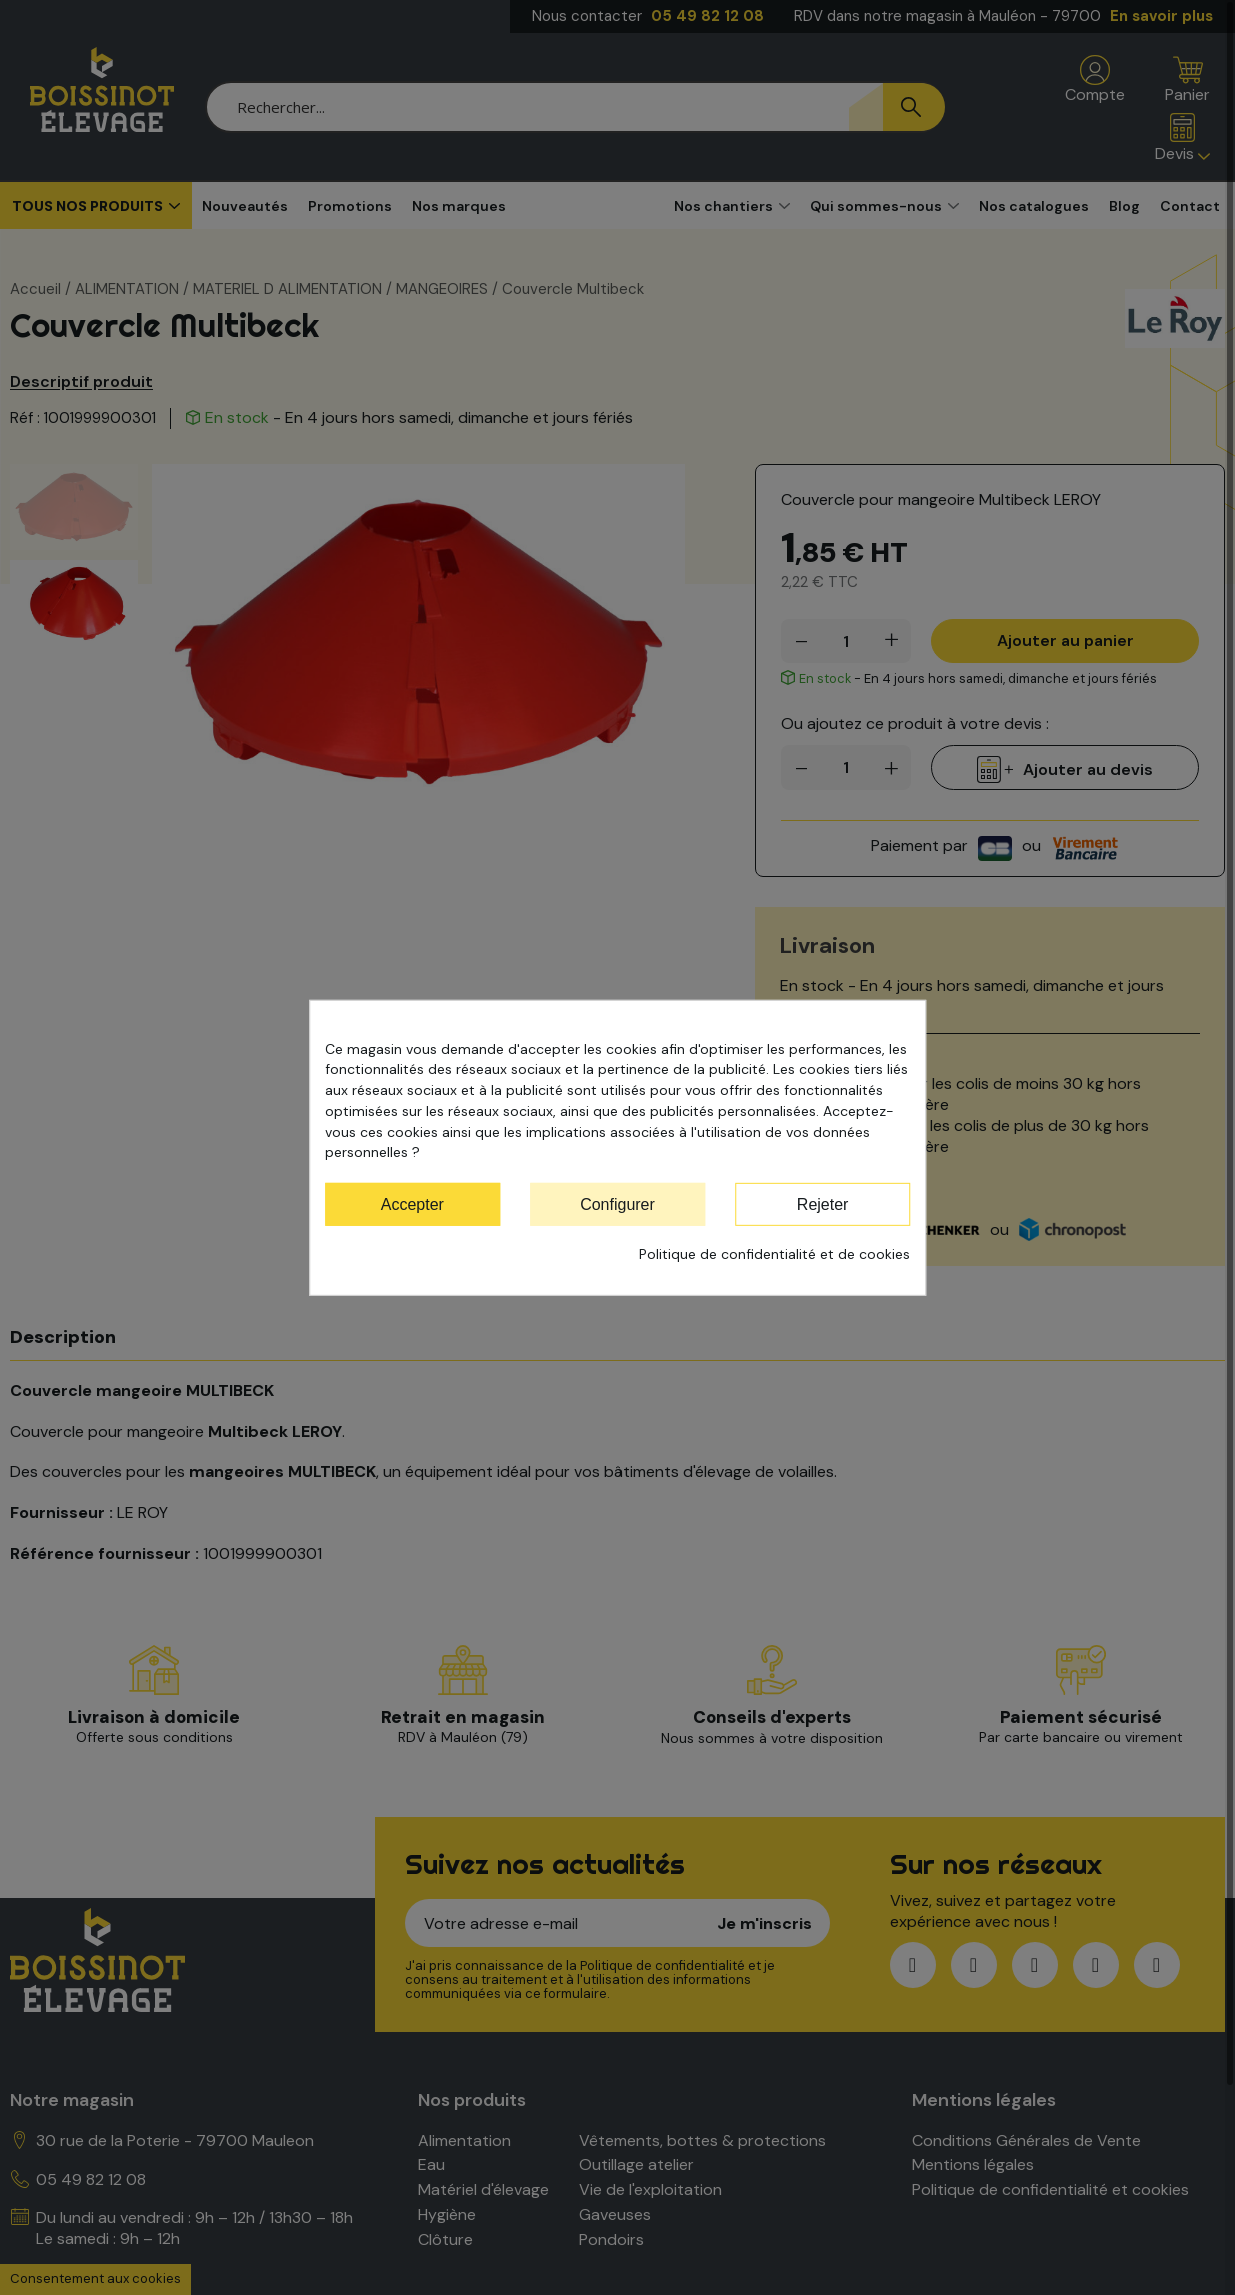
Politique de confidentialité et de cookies (774, 1254)
